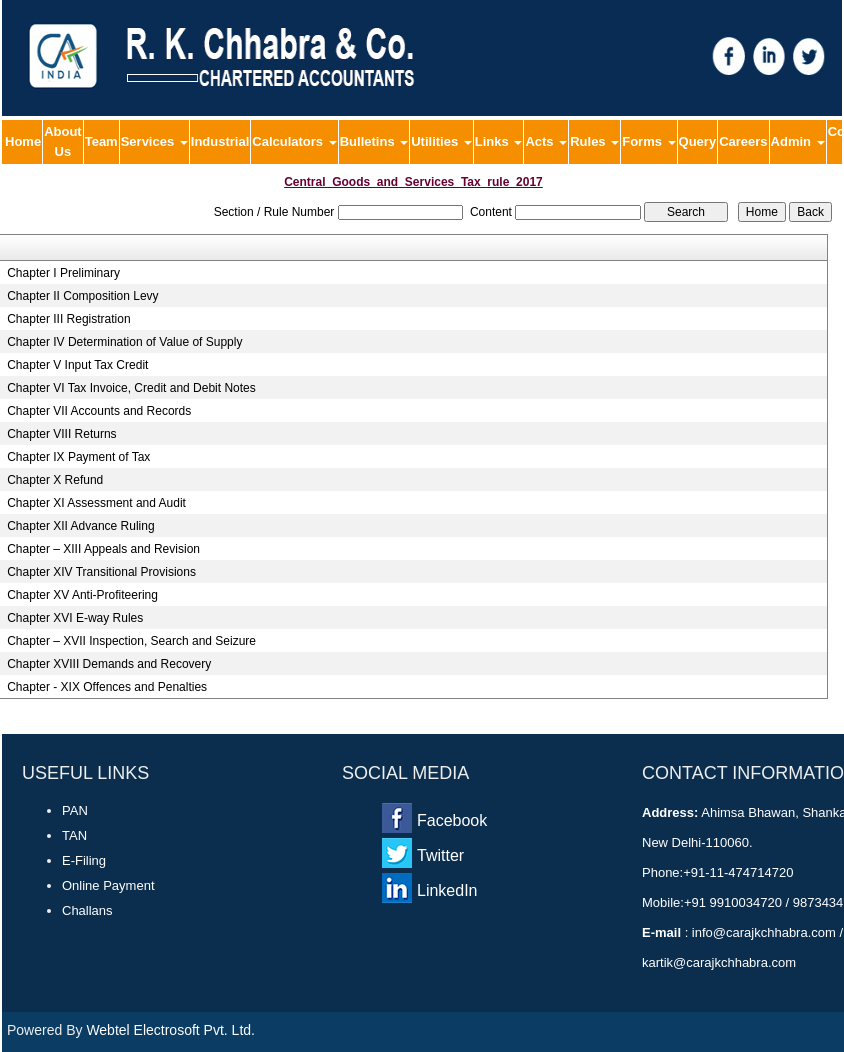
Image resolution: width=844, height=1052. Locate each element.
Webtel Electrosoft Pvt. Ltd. (170, 1030)
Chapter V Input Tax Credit (77, 365)
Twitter (440, 855)
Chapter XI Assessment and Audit (96, 503)
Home (23, 141)
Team (101, 141)
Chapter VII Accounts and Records (99, 411)
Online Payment (108, 885)
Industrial (220, 141)
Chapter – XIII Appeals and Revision (103, 549)
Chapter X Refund (55, 480)
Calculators (294, 141)
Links (499, 141)
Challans (87, 910)
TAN (74, 835)
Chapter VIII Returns (61, 434)
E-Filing (84, 860)
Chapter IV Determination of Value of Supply (124, 342)
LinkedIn (447, 890)
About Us (63, 141)
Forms (648, 141)
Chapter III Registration (68, 319)
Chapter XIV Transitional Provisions (101, 572)
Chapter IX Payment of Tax (78, 457)
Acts (546, 141)
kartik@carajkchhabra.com (719, 962)
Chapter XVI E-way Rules (75, 618)
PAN (75, 810)
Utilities (441, 141)
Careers (743, 141)
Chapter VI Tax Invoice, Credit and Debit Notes (131, 388)
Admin (798, 141)
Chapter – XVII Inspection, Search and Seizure (131, 641)
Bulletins (374, 141)
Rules (594, 141)
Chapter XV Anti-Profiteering (82, 595)
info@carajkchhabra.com (763, 932)
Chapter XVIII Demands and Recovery (109, 664)
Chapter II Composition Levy (82, 296)
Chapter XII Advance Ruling (80, 526)
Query (698, 141)
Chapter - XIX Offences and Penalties (107, 687)
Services (154, 141)
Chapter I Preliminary (63, 273)
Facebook (452, 820)
